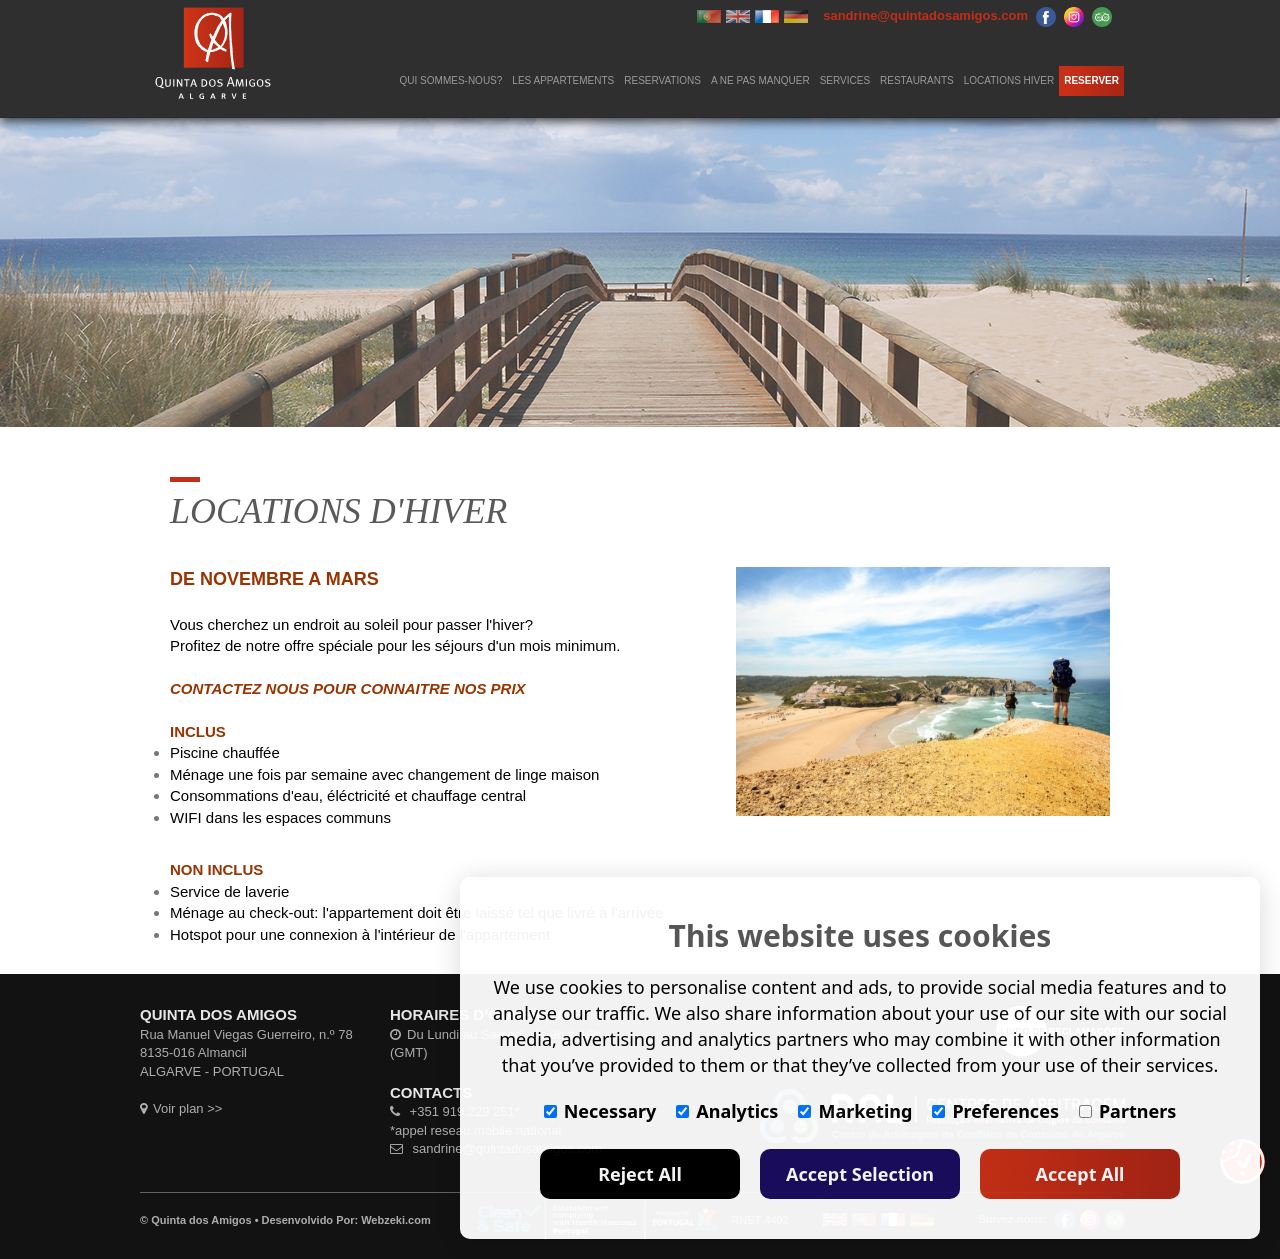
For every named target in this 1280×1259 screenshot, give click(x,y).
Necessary (600, 1111)
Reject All (640, 1174)
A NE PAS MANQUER (760, 80)
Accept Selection (860, 1174)
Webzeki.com (396, 1220)
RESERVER (1091, 80)
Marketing (855, 1111)
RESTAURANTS (917, 80)
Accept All (1080, 1174)
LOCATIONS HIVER (1009, 80)
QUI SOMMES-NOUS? (451, 80)
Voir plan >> (181, 1108)
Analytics (727, 1111)
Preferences (995, 1111)
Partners (1127, 1111)
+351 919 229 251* (455, 1111)
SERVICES (845, 80)
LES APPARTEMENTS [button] (563, 80)
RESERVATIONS (662, 80)
